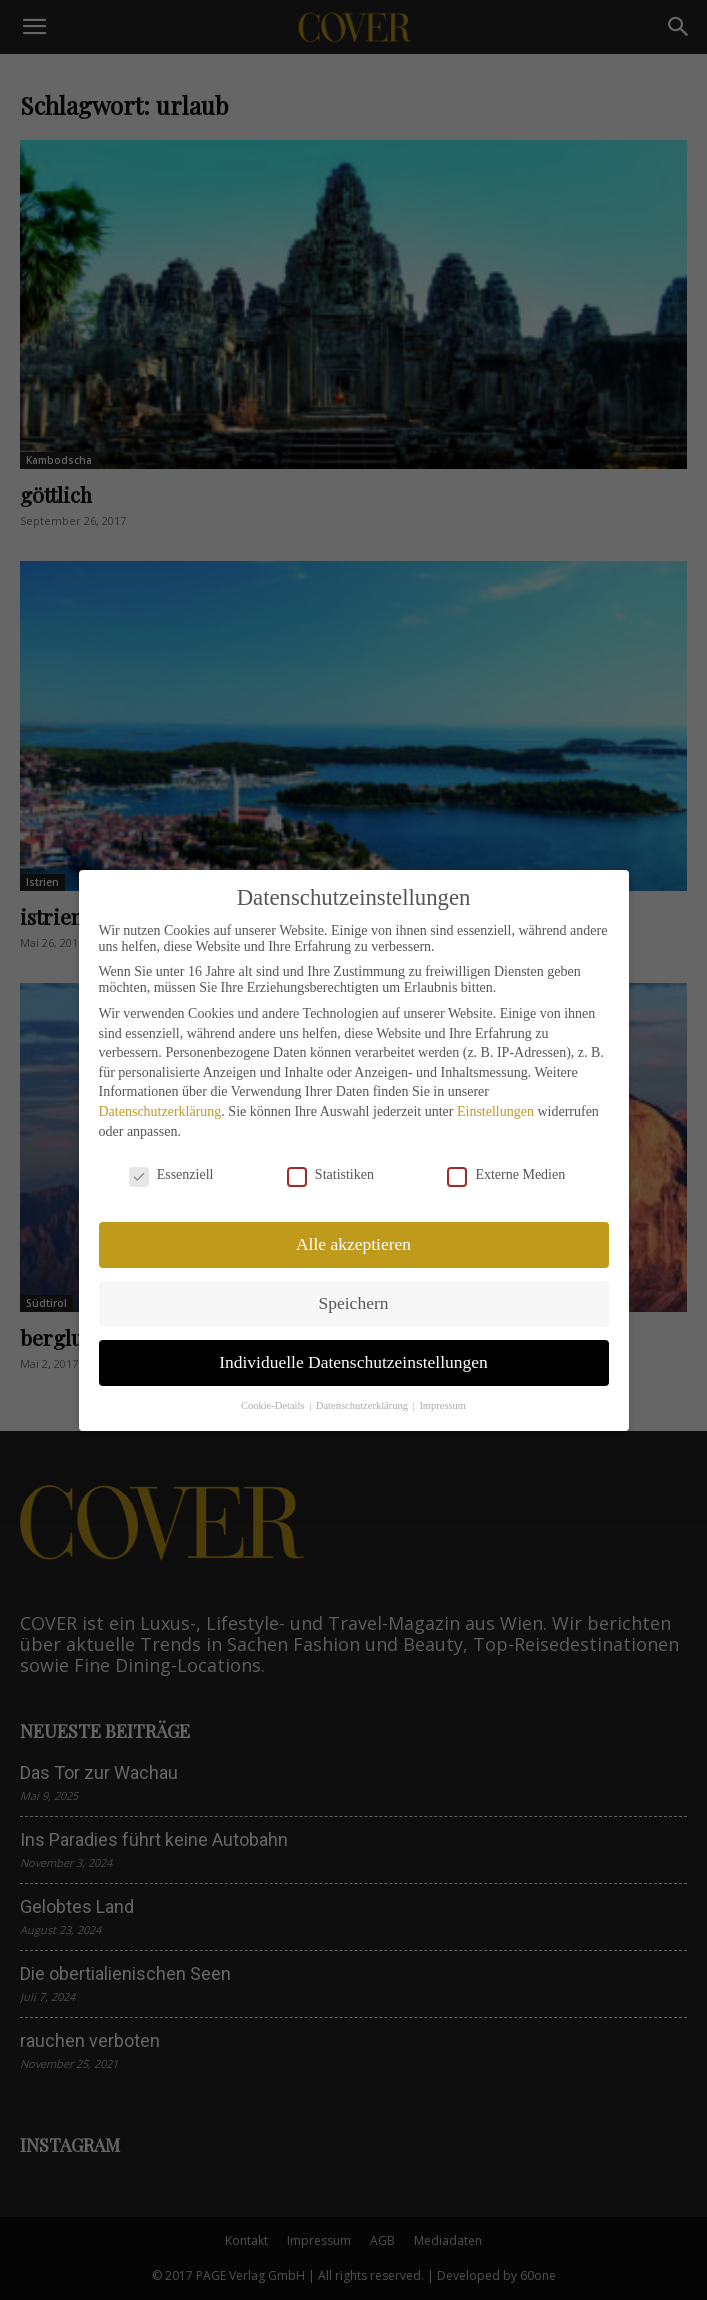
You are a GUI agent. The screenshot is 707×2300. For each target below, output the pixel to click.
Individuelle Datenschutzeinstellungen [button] (353, 1362)
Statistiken (330, 1175)
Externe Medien (506, 1175)
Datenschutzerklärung (160, 1111)
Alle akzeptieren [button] (353, 1244)
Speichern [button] (354, 1303)
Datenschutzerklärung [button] (363, 1405)
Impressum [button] (442, 1405)
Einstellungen (495, 1111)
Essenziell (171, 1175)
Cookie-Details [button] (274, 1405)
